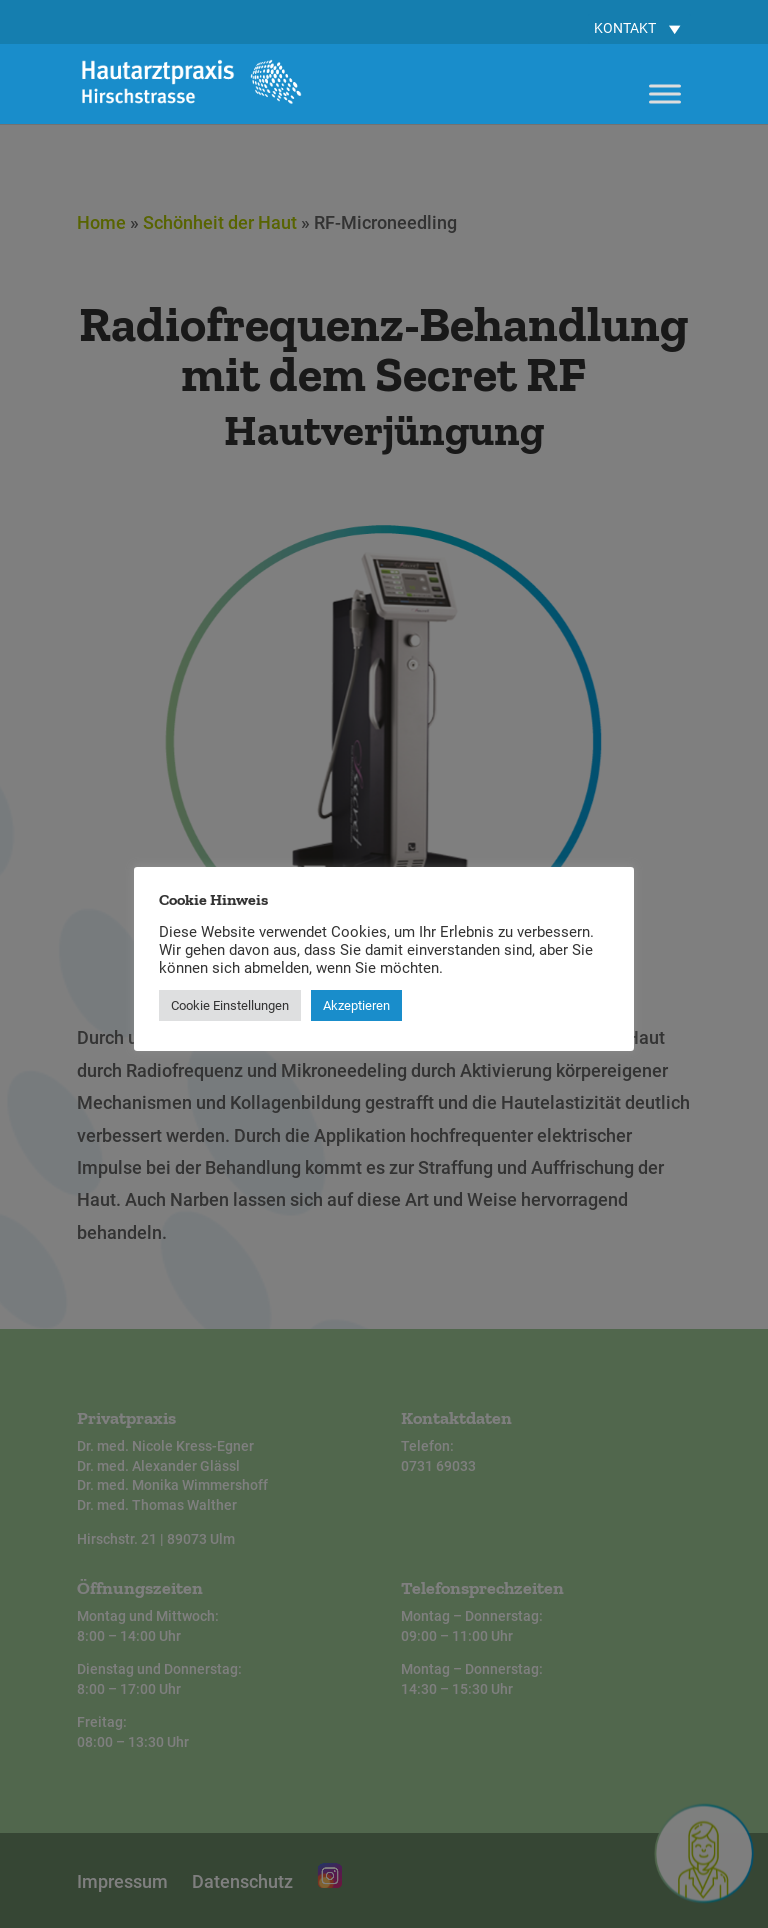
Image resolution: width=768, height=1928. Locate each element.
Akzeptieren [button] (356, 1005)
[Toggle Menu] (665, 93)
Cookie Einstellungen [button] (230, 1005)
